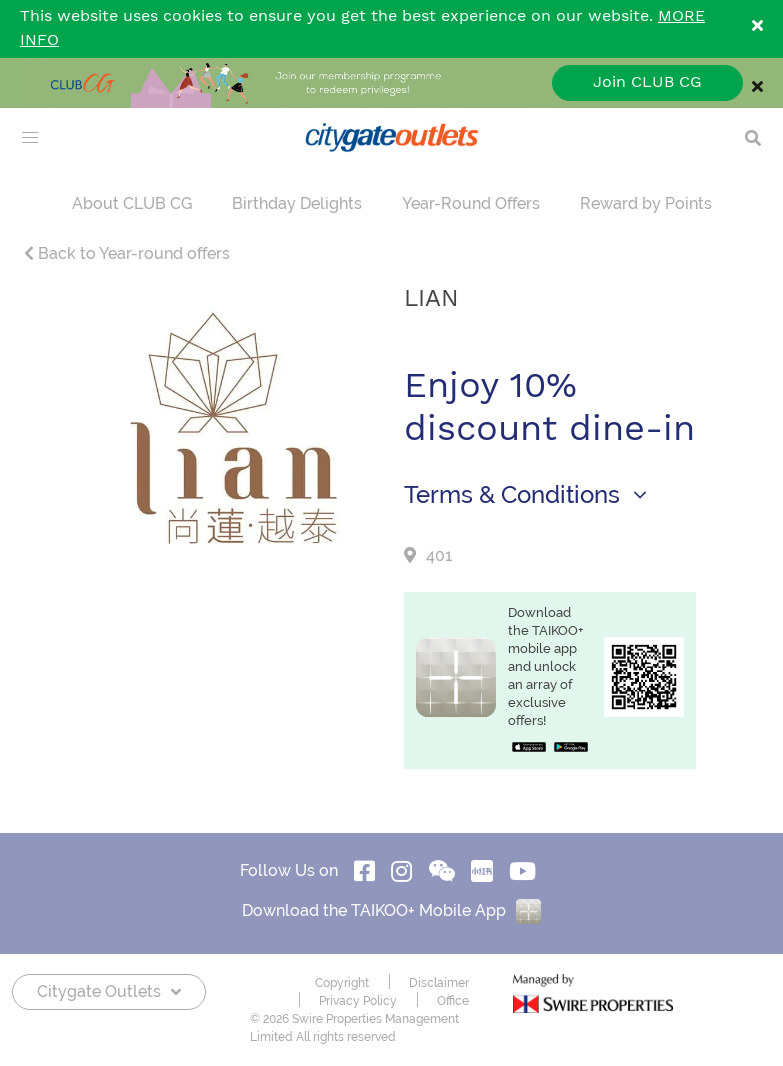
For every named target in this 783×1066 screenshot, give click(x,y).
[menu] (30, 138)
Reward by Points (646, 203)
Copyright (342, 983)
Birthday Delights (297, 203)
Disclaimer (439, 983)
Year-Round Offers (471, 203)
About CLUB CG (132, 203)
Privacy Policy (358, 1001)
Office (453, 1001)
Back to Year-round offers (127, 253)
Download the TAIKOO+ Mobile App (391, 910)
